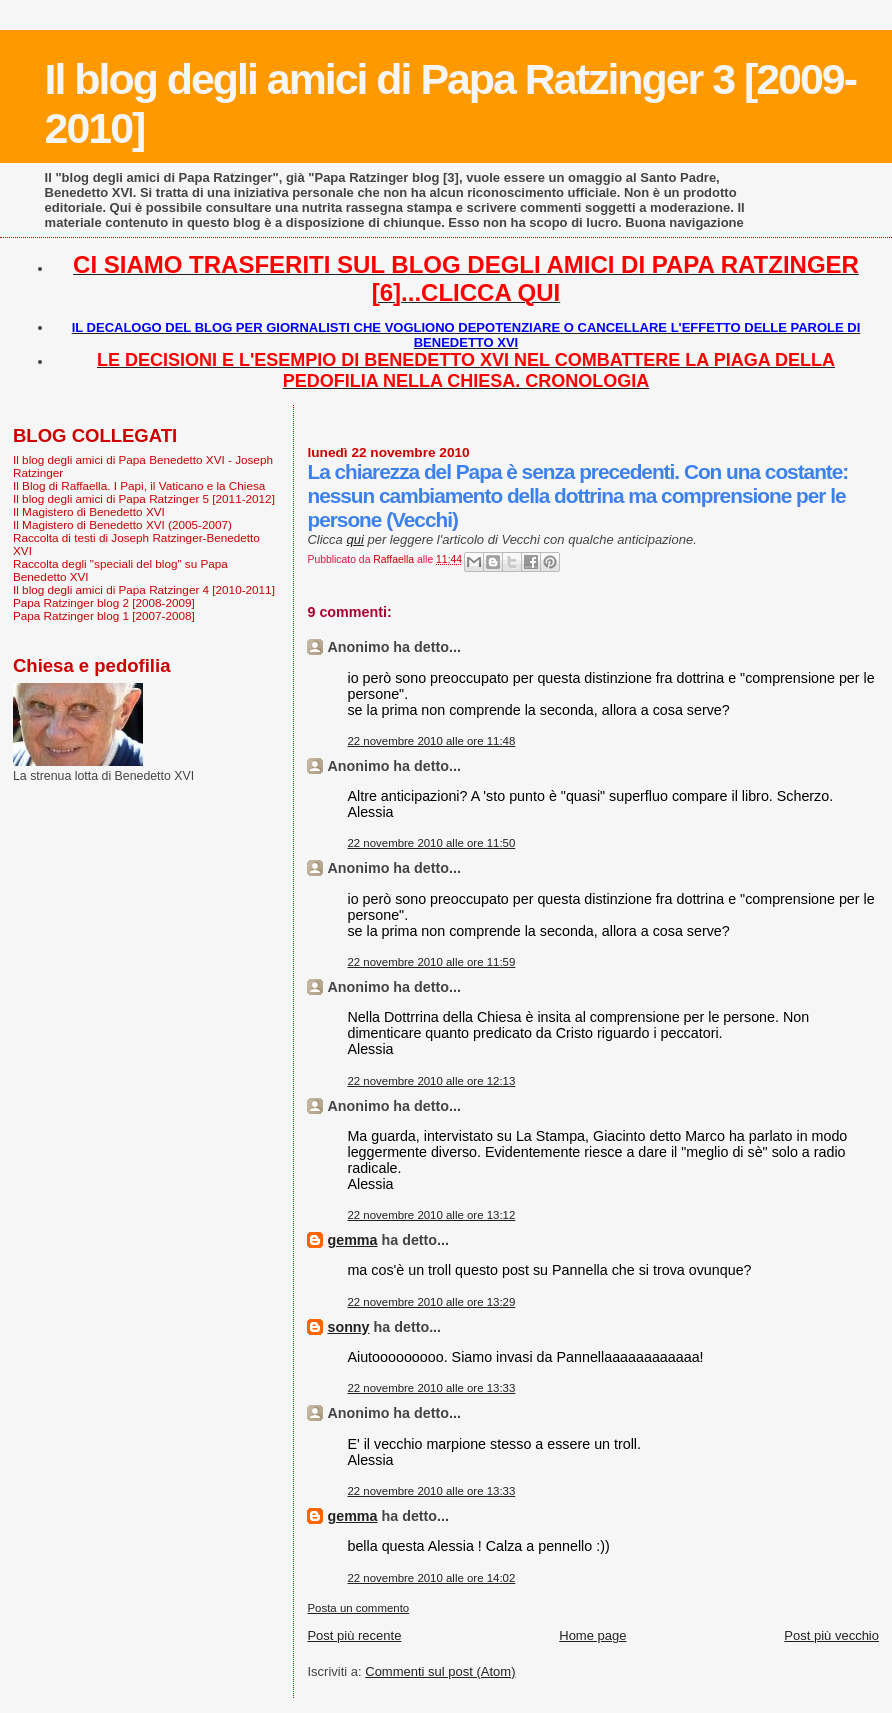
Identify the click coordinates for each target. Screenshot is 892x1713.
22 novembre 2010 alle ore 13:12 (431, 1215)
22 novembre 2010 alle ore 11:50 (431, 843)
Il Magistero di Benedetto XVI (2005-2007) (122, 524)
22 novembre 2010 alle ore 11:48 (431, 741)
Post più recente (354, 1635)
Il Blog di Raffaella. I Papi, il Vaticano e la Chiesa (139, 485)
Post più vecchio (831, 1635)
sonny (348, 1327)
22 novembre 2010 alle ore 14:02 (431, 1578)
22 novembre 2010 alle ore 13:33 (431, 1388)
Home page (592, 1635)
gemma (352, 1240)
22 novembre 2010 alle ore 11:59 (431, 962)
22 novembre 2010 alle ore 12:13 (431, 1081)
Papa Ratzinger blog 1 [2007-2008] (104, 615)
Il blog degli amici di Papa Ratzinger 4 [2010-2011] (144, 589)
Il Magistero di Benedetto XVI (89, 511)
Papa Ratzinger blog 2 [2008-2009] (104, 602)
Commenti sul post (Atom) (440, 1671)
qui (354, 539)
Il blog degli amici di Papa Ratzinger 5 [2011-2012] (144, 498)
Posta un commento (358, 1608)
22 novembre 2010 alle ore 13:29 (431, 1302)
